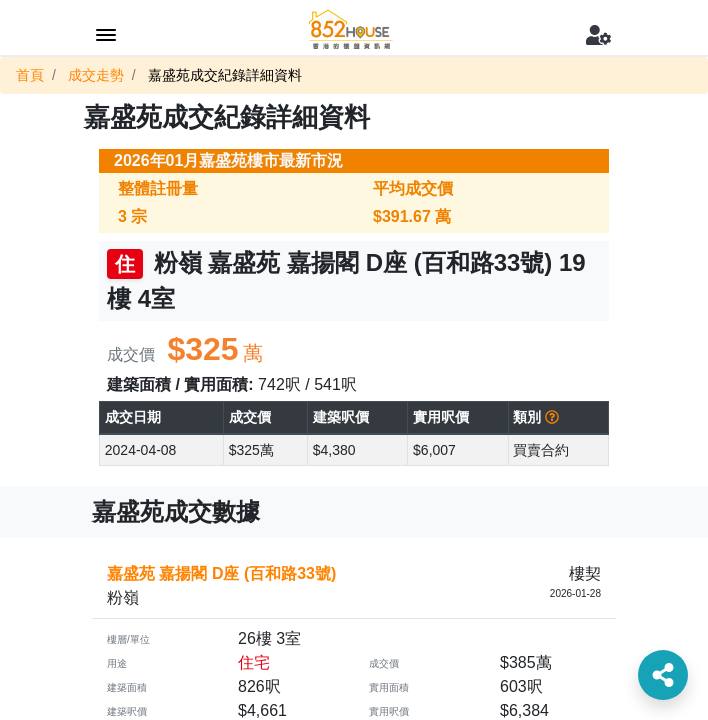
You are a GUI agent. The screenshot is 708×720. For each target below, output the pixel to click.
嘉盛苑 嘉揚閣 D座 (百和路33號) (221, 573)
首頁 (30, 75)
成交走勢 (96, 75)
